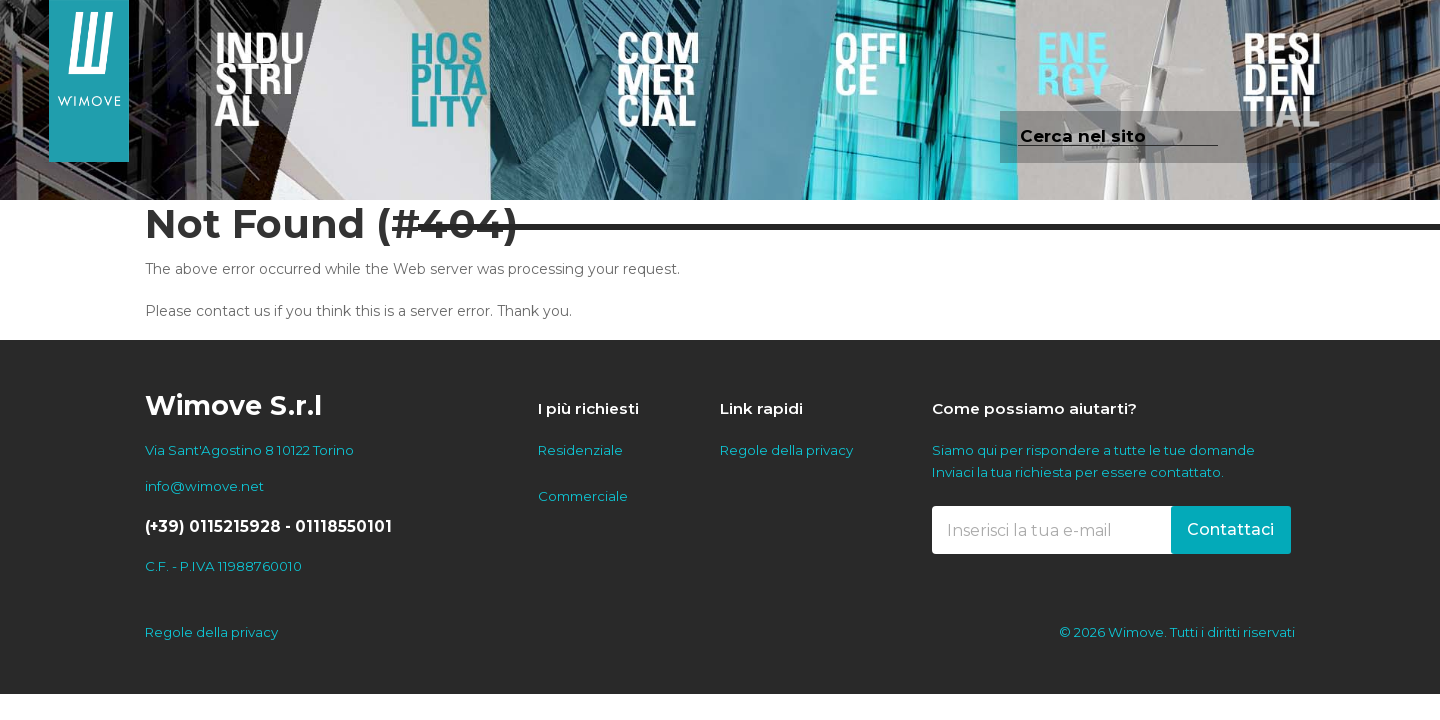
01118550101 (343, 526)
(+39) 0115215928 (213, 526)
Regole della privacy (786, 450)
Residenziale (580, 450)
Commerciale (583, 496)
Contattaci (1230, 529)
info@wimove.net (204, 486)
